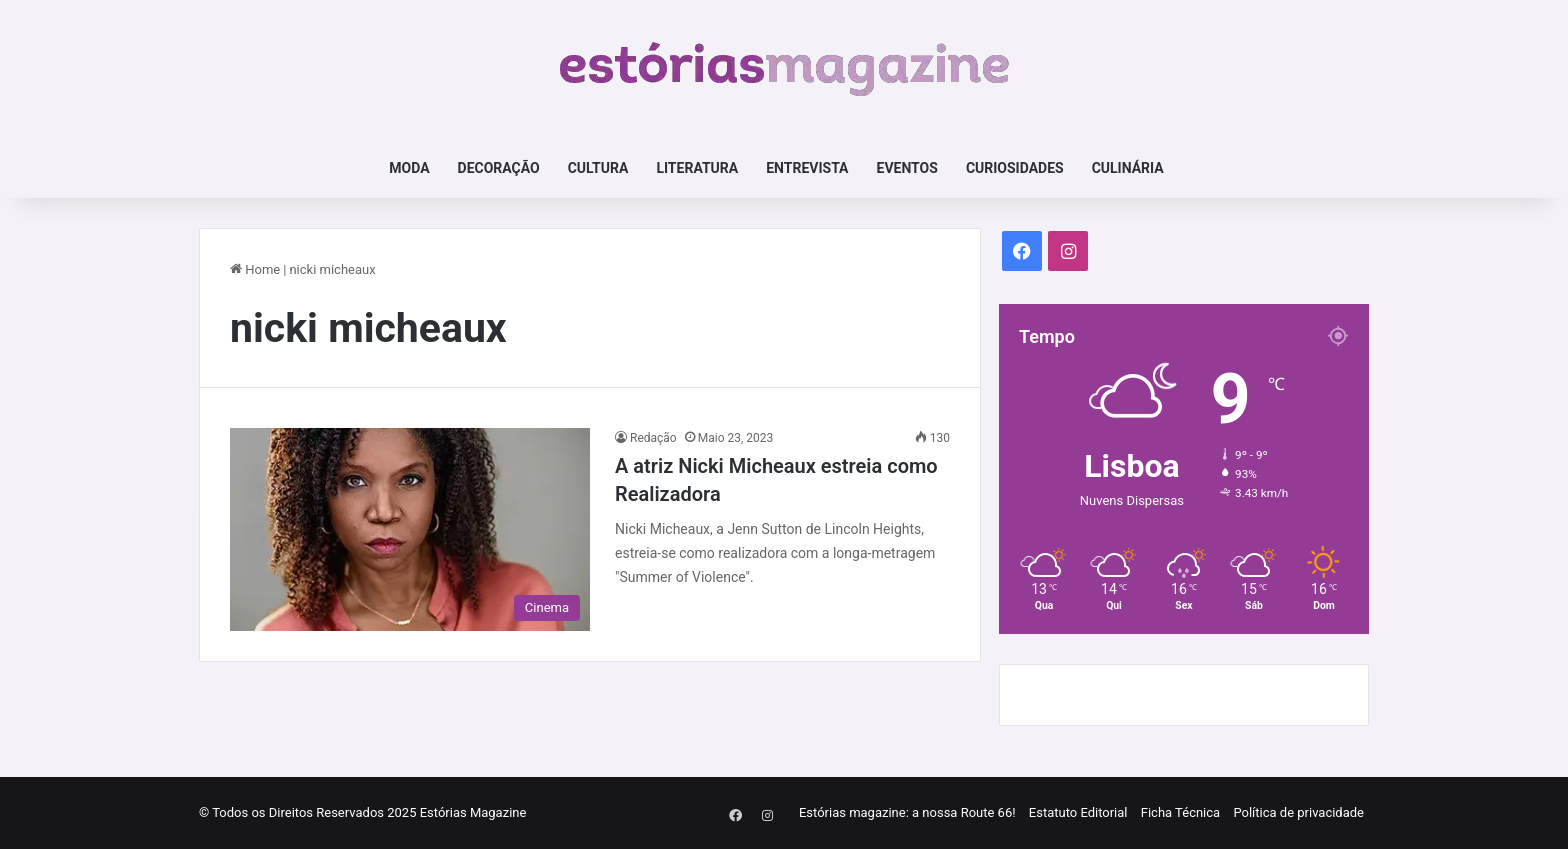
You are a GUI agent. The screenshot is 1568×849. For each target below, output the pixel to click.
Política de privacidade (1298, 812)
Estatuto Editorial (1078, 812)
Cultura (598, 168)
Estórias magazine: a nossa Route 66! (907, 812)
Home (255, 269)
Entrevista (807, 168)
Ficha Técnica (1180, 812)
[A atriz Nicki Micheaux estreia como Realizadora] (410, 529)
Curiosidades (1015, 168)
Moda (409, 168)
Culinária (1128, 168)
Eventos (907, 168)
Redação (653, 438)
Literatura (697, 168)
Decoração (499, 168)
